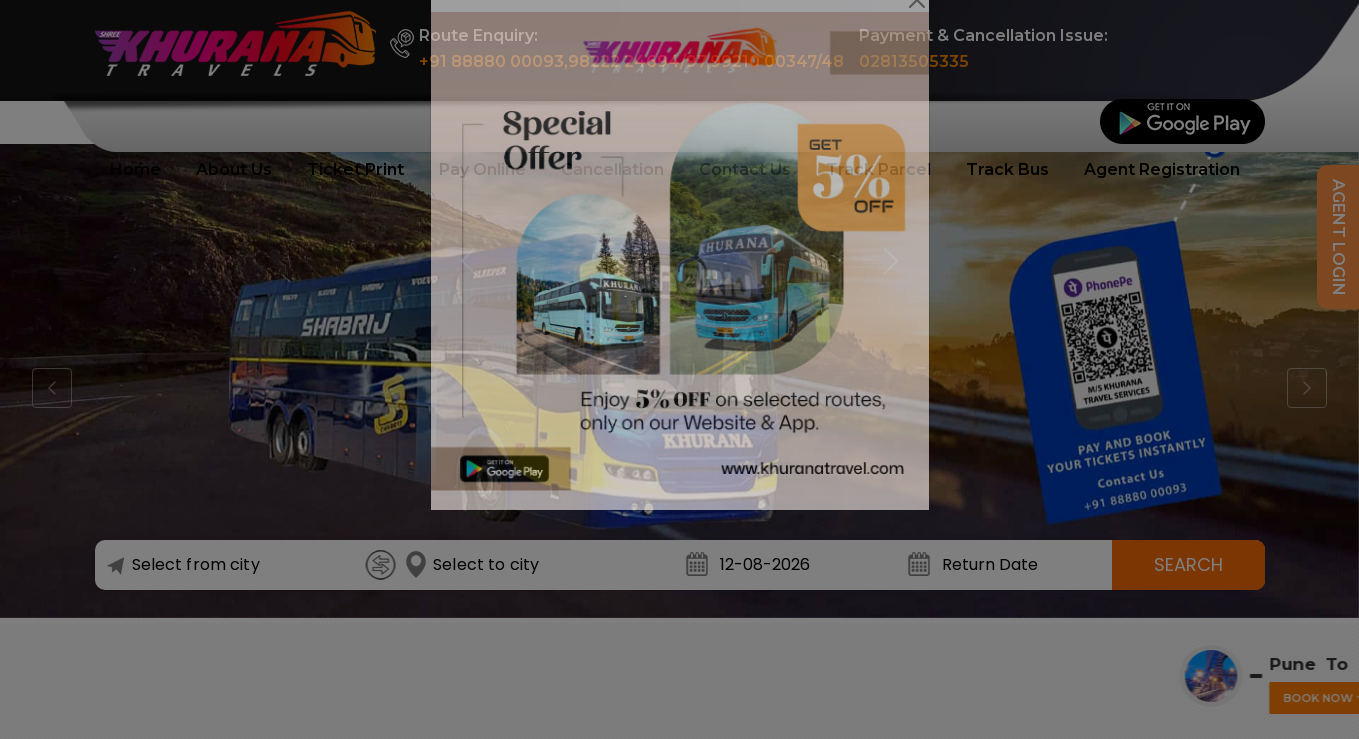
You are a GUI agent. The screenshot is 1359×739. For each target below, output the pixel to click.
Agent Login (1338, 237)
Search (1188, 564)
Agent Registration (1162, 169)
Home (135, 169)
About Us (234, 169)
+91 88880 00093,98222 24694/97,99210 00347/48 (631, 61)
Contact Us (745, 169)
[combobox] (238, 565)
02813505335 (914, 61)
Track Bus (1007, 169)
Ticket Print (355, 169)
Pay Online (482, 169)
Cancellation (612, 169)
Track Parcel (878, 169)
